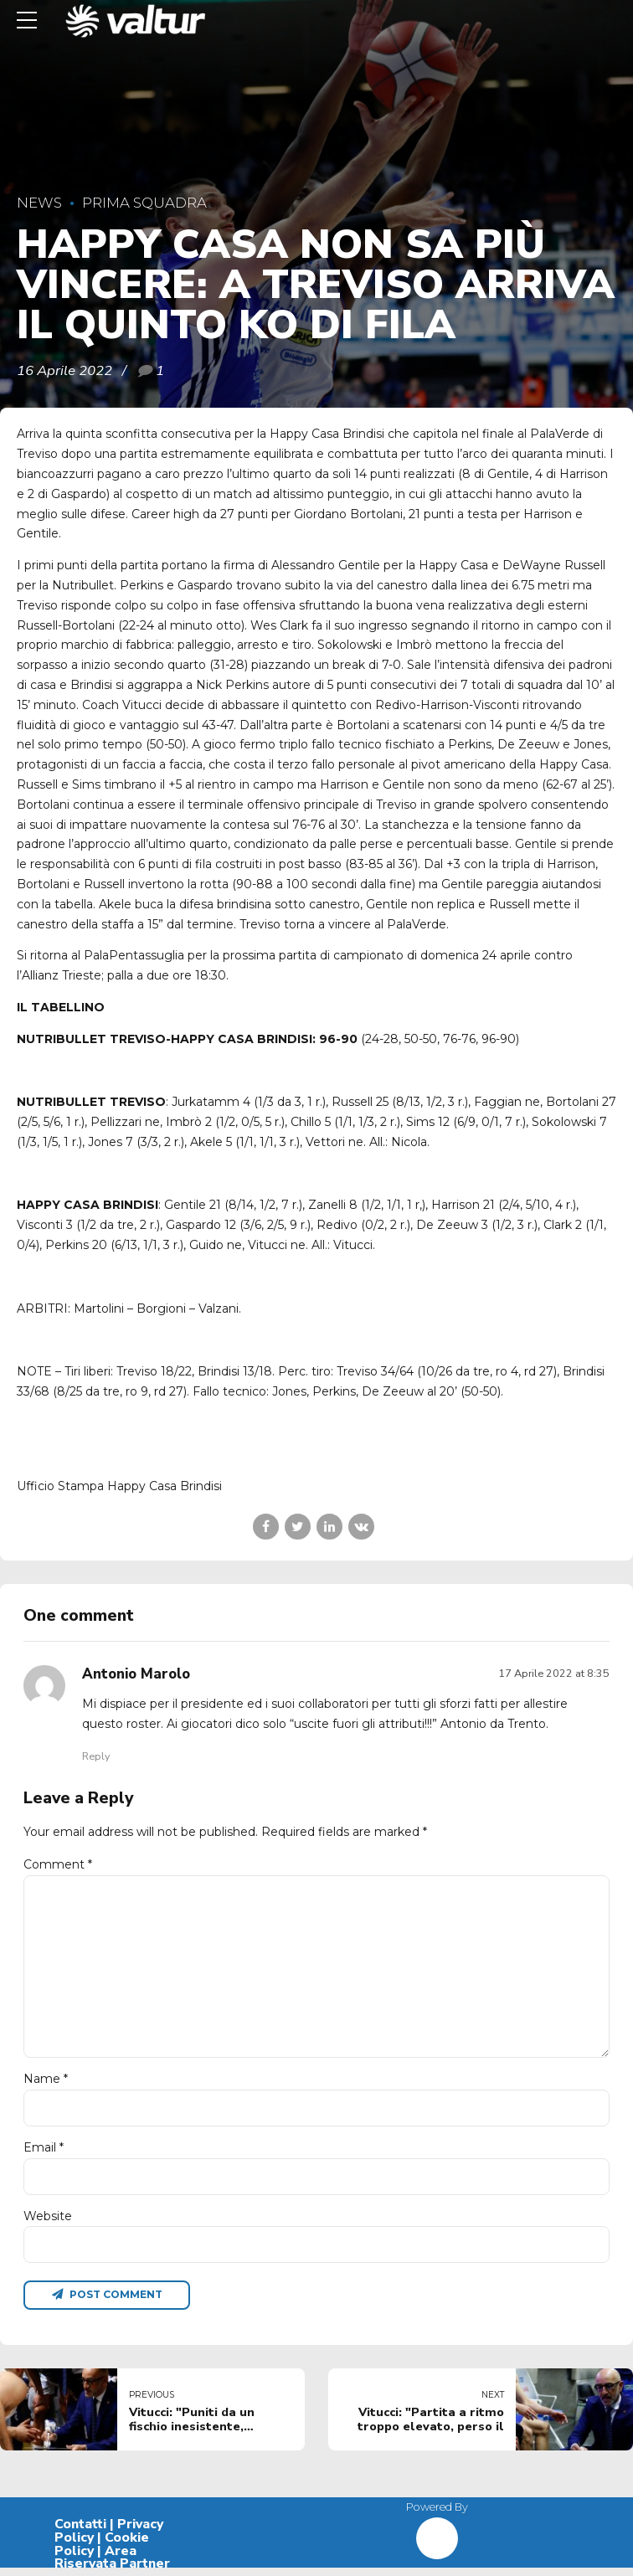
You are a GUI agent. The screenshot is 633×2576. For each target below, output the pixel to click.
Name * (45, 2085)
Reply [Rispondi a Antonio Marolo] (96, 1756)
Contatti (80, 2533)
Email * (43, 2154)
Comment (57, 1864)
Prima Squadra (144, 202)
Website (47, 2223)
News (39, 202)
